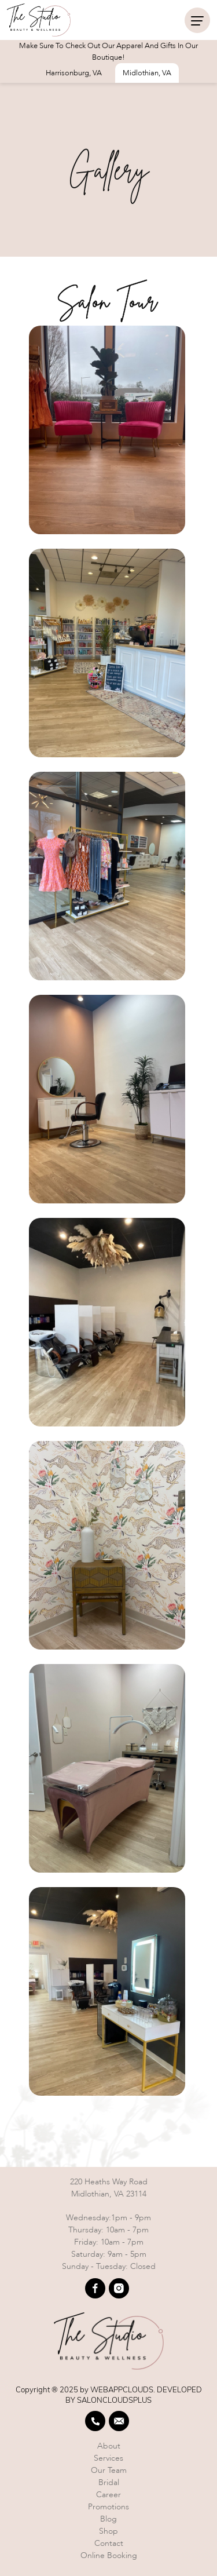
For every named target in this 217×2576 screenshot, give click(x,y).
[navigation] (197, 20)
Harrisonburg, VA (74, 73)
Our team (109, 2470)
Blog (108, 2518)
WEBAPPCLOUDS (121, 2389)
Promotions (108, 2506)
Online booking (108, 2555)
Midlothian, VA (147, 73)
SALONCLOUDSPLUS (114, 2399)
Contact (108, 2543)
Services (108, 2458)
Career (108, 2494)
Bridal (108, 2482)
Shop (108, 2531)
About (108, 2445)
